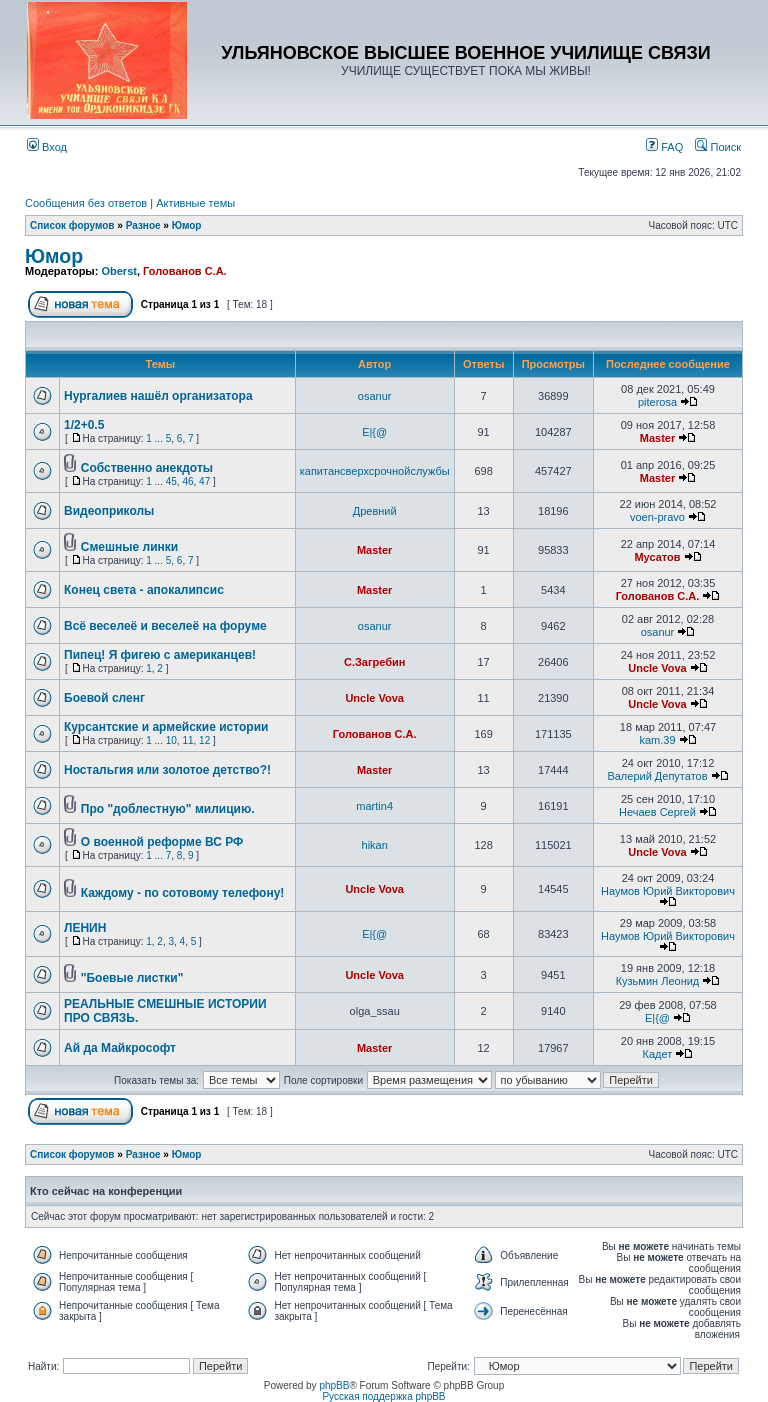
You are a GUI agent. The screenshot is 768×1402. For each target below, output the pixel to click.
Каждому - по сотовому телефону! (183, 893)
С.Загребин (374, 662)
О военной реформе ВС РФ (162, 842)
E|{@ (374, 432)
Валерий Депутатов (657, 776)
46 (187, 481)
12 (204, 740)
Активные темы (195, 203)
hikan (375, 845)
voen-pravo (657, 517)
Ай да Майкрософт (120, 1048)
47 (204, 481)
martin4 (374, 806)
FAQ (664, 147)
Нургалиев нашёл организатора (158, 396)
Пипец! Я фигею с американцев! (160, 655)
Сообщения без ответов (86, 203)
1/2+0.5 (84, 425)
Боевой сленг (104, 698)
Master (657, 438)
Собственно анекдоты (147, 468)
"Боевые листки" (132, 978)
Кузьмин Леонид (658, 981)
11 (187, 740)
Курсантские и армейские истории (166, 727)
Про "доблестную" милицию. (168, 809)
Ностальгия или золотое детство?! (167, 770)
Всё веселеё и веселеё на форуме (165, 626)
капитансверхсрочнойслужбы (375, 471)
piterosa (657, 402)
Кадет (658, 1054)
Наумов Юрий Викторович (668, 891)
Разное (143, 225)
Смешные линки (129, 547)
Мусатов (657, 557)
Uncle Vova (657, 668)
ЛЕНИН (85, 928)
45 (171, 481)
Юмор (187, 225)
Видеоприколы (109, 511)
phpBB (334, 1385)
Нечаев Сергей (657, 812)
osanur (375, 396)
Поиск (718, 147)
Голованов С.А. (185, 271)
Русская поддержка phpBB (383, 1396)
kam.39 (657, 740)
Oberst (118, 271)
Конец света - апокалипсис (144, 590)
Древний (375, 511)
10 (171, 740)
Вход (47, 147)
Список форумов (72, 225)
